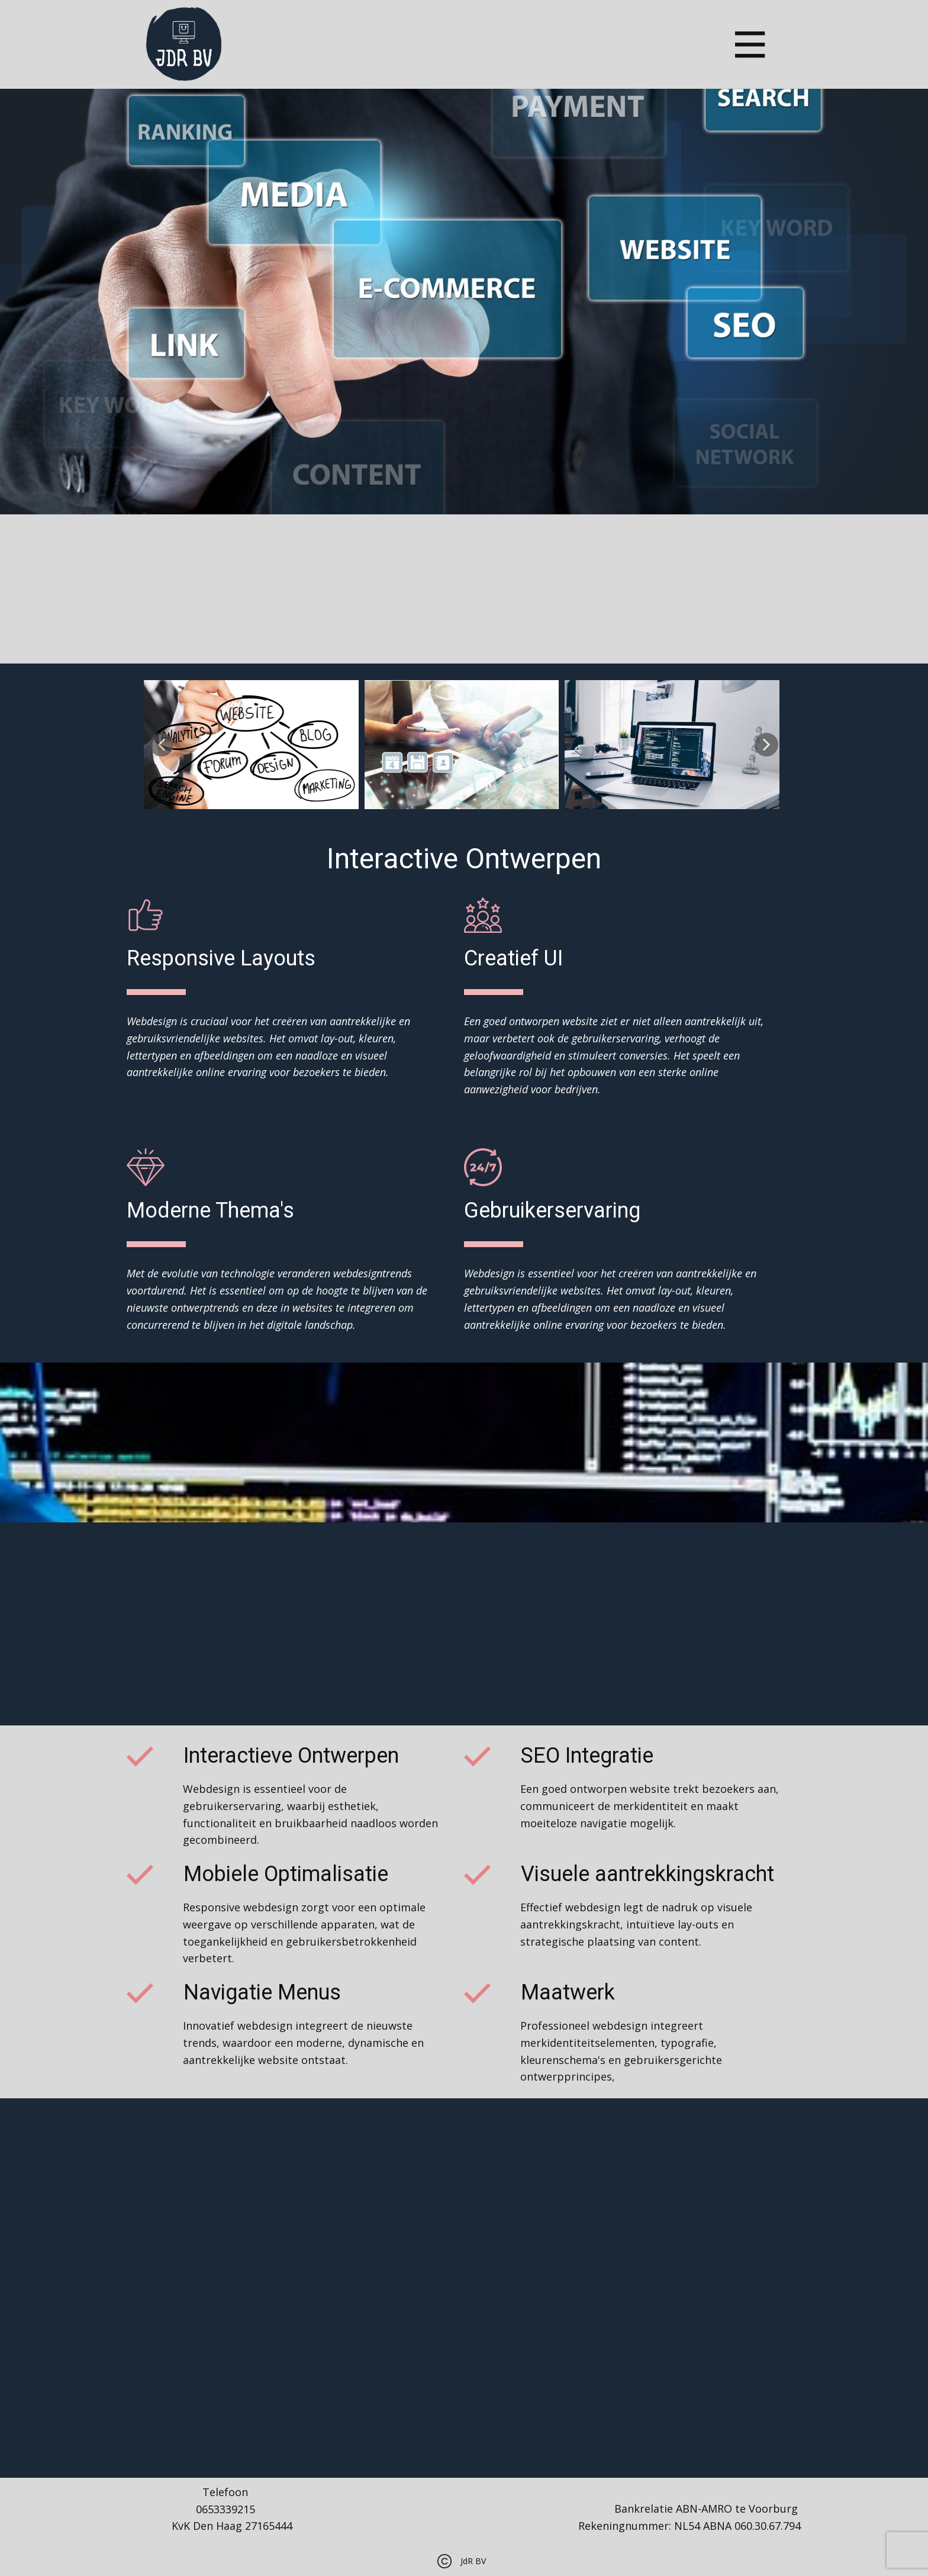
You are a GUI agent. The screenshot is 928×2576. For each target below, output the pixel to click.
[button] (161, 744)
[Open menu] (750, 45)
